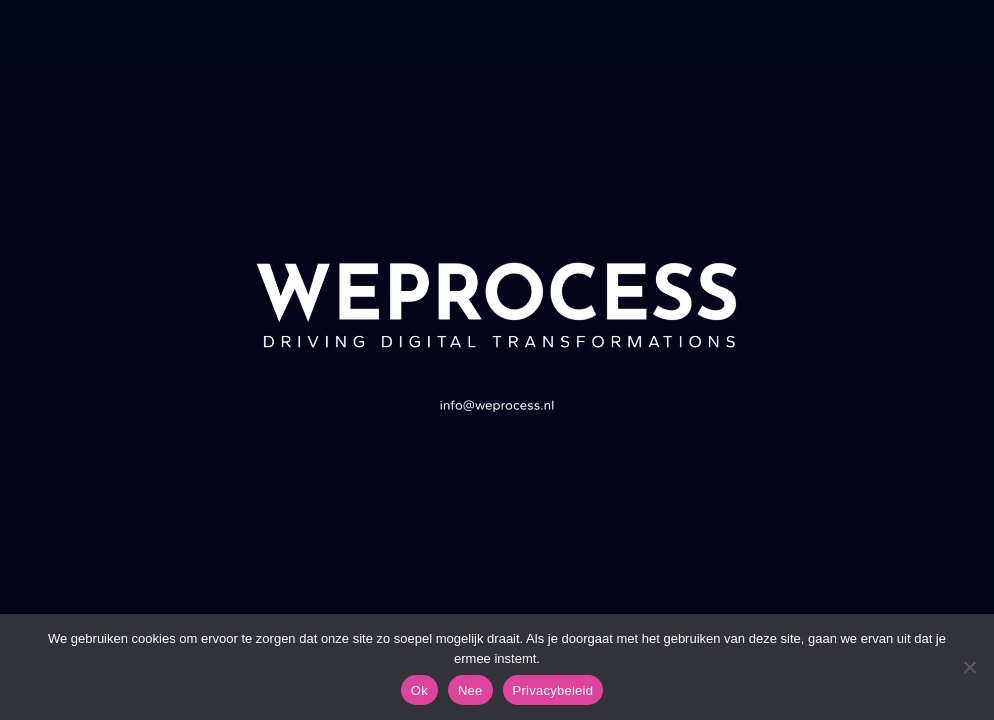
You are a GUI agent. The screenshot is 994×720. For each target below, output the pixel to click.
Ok (419, 690)
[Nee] (969, 667)
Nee (470, 690)
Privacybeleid (553, 690)
